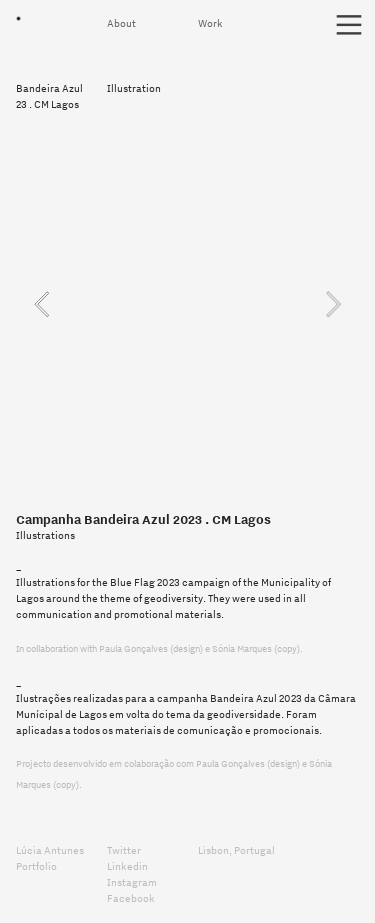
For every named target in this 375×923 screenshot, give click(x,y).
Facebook (131, 898)
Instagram (133, 882)
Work (211, 23)
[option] (187, 304)
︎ (349, 25)
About (122, 23)
